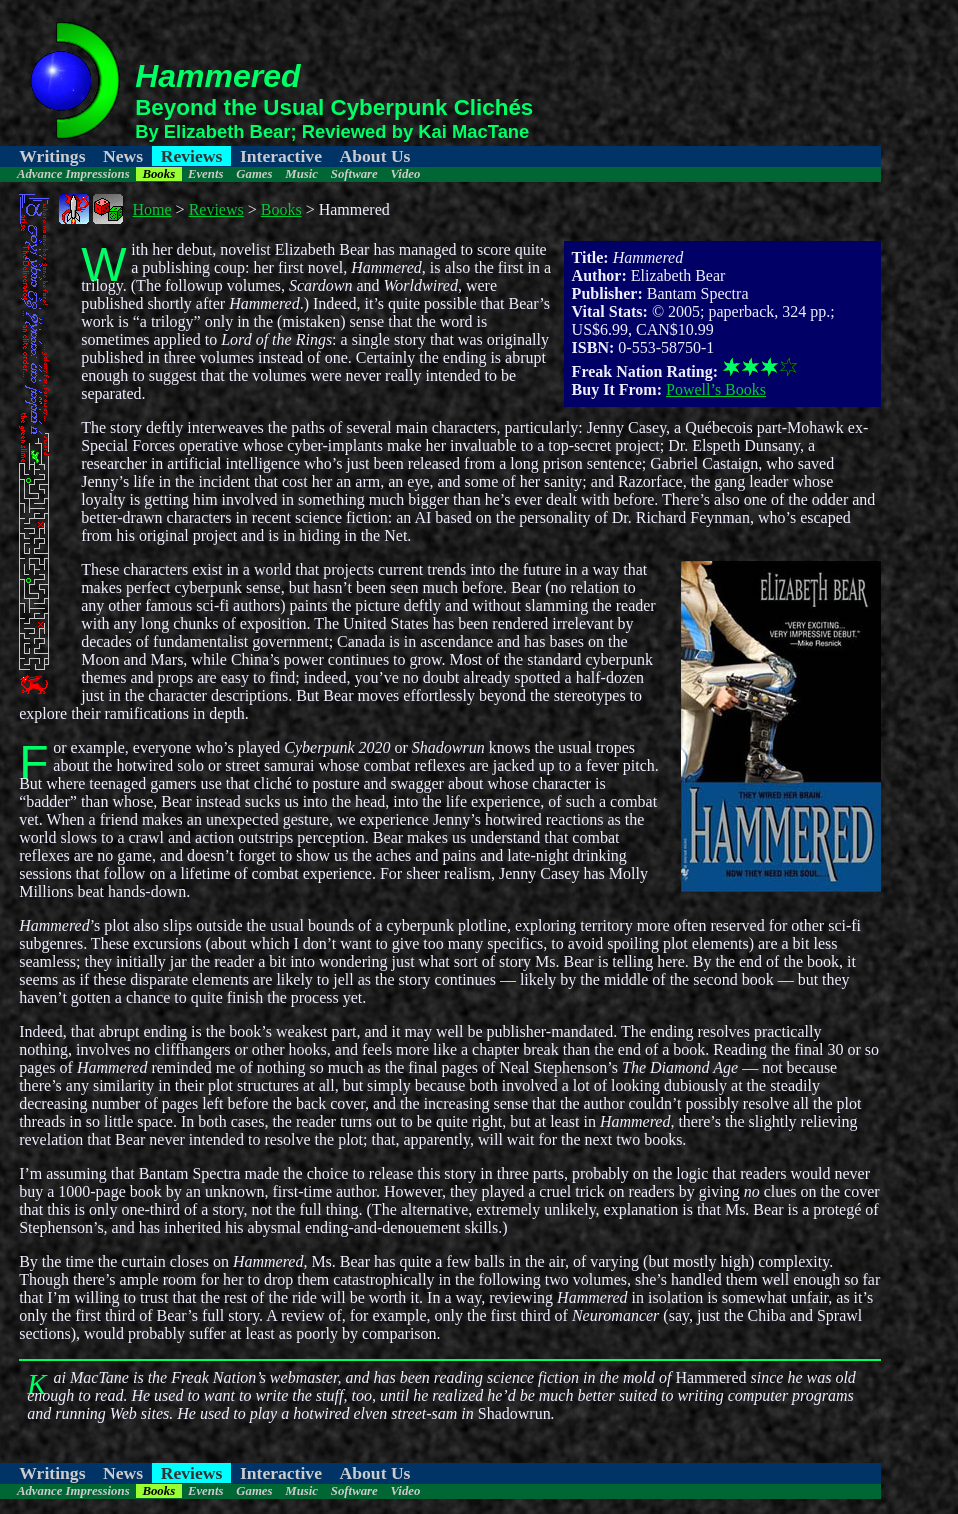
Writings (52, 156)
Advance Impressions (73, 174)
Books (158, 174)
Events (206, 174)
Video (406, 174)
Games (254, 174)
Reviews (192, 156)
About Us (375, 156)
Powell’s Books (716, 389)
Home (152, 209)
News (123, 156)
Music (301, 174)
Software (354, 174)
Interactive (281, 156)
